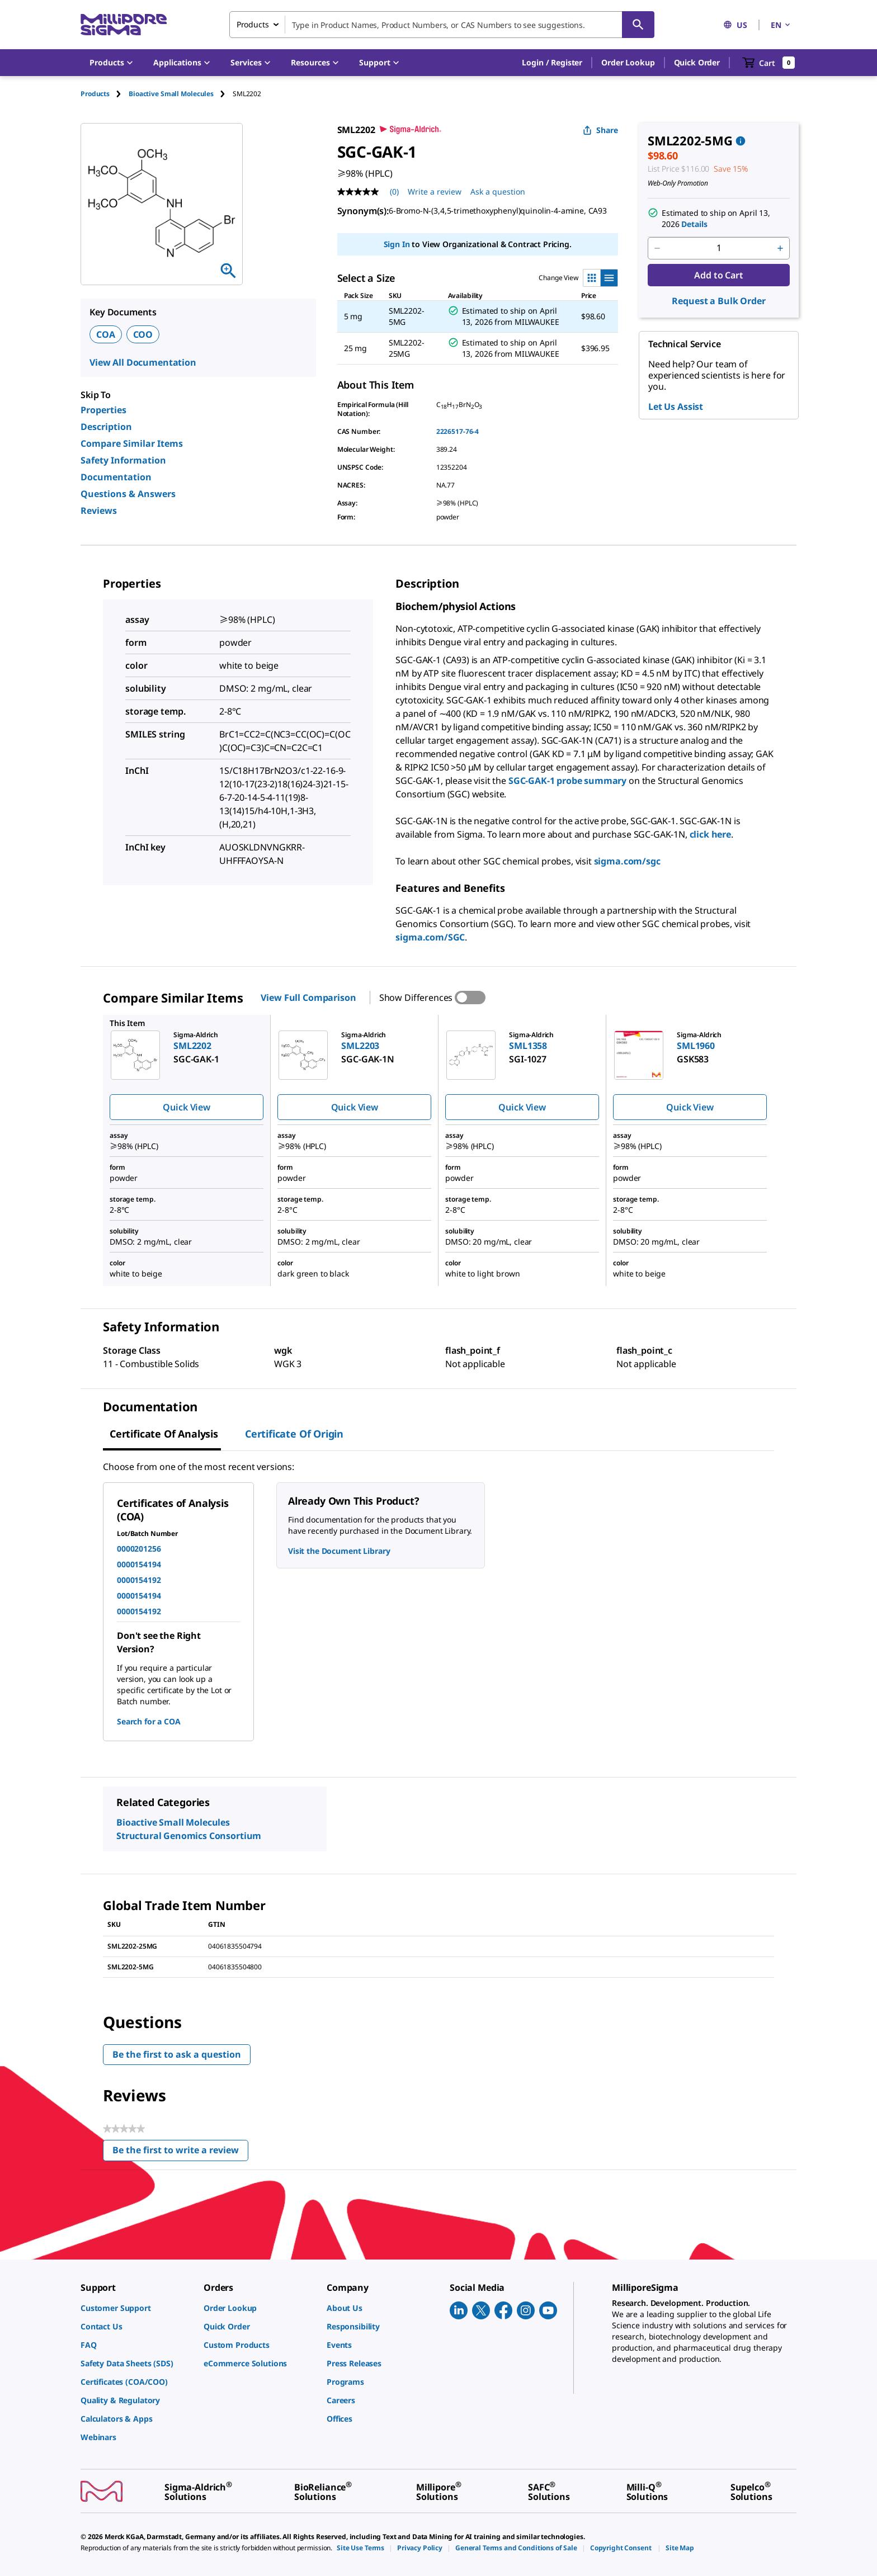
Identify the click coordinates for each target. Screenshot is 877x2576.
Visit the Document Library (339, 1550)
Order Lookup (627, 62)
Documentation (116, 477)
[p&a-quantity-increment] (780, 248)
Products (95, 93)
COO (143, 334)
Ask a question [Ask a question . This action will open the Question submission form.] (497, 191)
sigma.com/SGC (430, 937)
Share (600, 130)
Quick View (186, 1107)
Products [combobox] (253, 24)
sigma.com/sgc (627, 861)
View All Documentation (142, 362)
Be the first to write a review (180, 2152)
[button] (552, 62)
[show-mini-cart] (768, 62)
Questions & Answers (128, 494)
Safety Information (123, 460)
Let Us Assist (675, 406)
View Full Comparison (308, 997)
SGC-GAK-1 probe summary (567, 780)
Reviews (99, 510)
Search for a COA (149, 1721)
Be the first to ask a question (176, 2054)
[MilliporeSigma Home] (124, 25)
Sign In (397, 244)
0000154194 (139, 1564)
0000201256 (139, 1548)
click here (710, 834)
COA (105, 334)
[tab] (105, 94)
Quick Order (697, 62)
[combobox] (441, 24)
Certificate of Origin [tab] (294, 1433)
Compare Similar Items (132, 443)
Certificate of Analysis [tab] (164, 1433)
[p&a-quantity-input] (718, 248)
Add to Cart (718, 275)
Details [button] (694, 224)
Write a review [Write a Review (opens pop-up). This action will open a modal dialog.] (434, 191)
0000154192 (139, 1580)
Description (106, 426)
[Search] (638, 24)
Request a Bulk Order (718, 300)
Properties (103, 410)
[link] (136, 2308)
